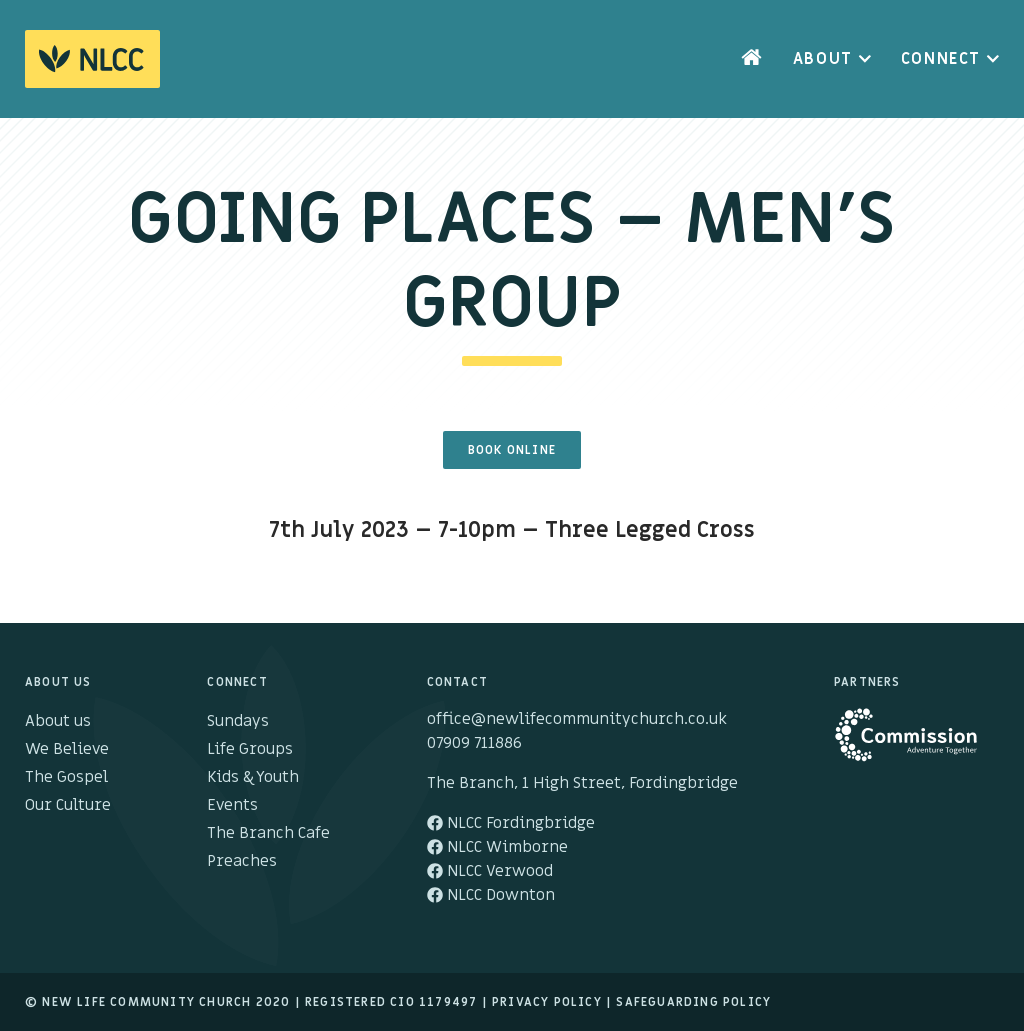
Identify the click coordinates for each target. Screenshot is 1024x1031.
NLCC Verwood (490, 871)
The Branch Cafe (268, 833)
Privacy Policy (547, 1002)
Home (752, 59)
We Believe (67, 749)
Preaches (242, 861)
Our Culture (68, 805)
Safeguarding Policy (693, 1002)
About (823, 59)
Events (232, 805)
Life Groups (250, 749)
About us (58, 721)
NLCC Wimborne (497, 847)
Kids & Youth (253, 777)
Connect (941, 59)
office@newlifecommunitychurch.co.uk (577, 719)
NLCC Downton (491, 895)
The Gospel (66, 777)
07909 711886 (474, 743)
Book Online (512, 450)
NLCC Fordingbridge (511, 823)
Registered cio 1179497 (391, 1002)
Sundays (238, 721)
